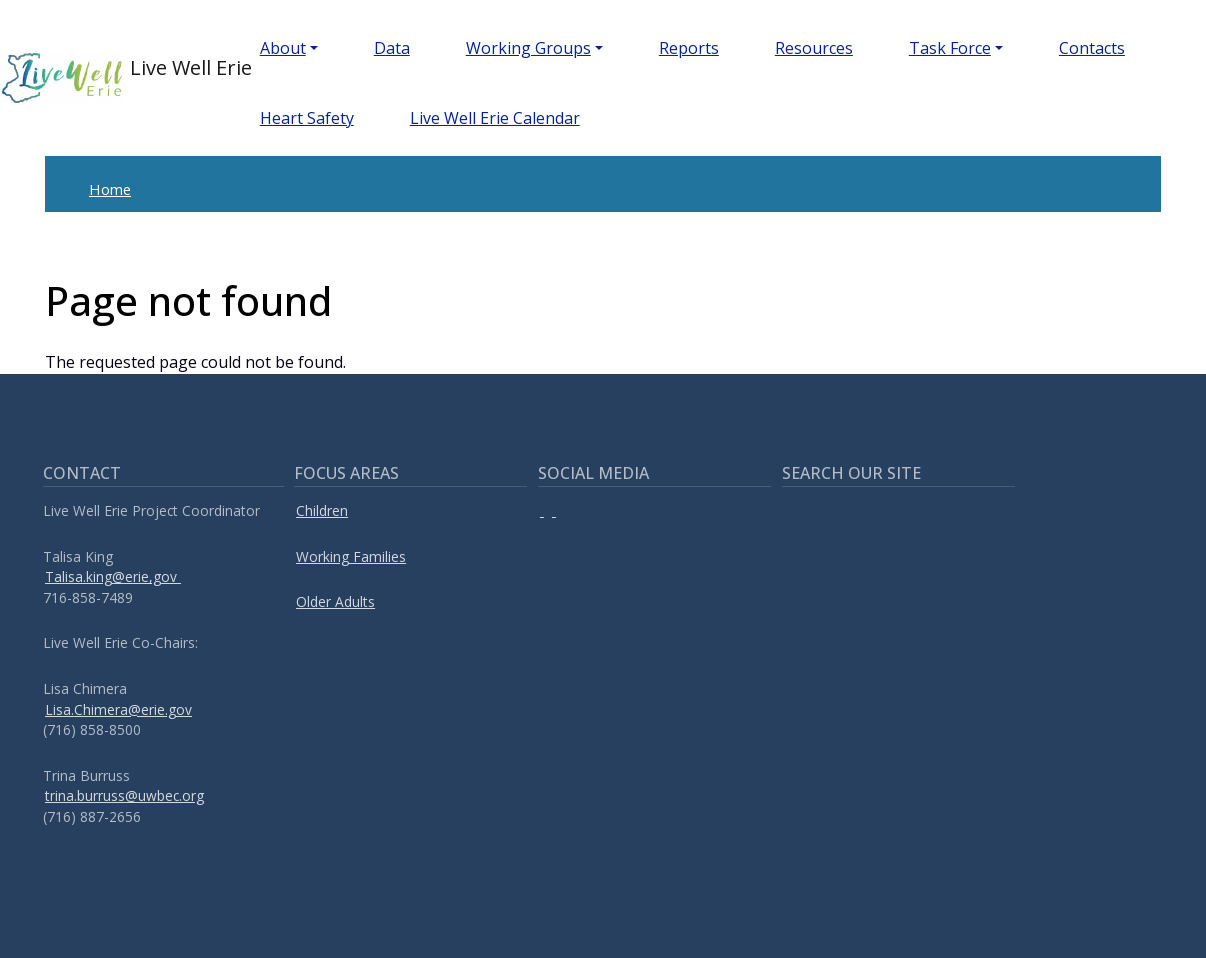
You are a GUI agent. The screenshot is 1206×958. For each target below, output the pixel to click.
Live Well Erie (99, 78)
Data (392, 48)
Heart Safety (307, 118)
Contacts (1092, 48)
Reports (689, 48)
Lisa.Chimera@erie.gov (118, 709)
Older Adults (335, 601)
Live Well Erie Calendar (495, 118)
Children (322, 510)
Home (110, 189)
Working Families (351, 556)
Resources (814, 48)
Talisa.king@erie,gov (113, 576)
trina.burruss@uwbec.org (124, 795)
